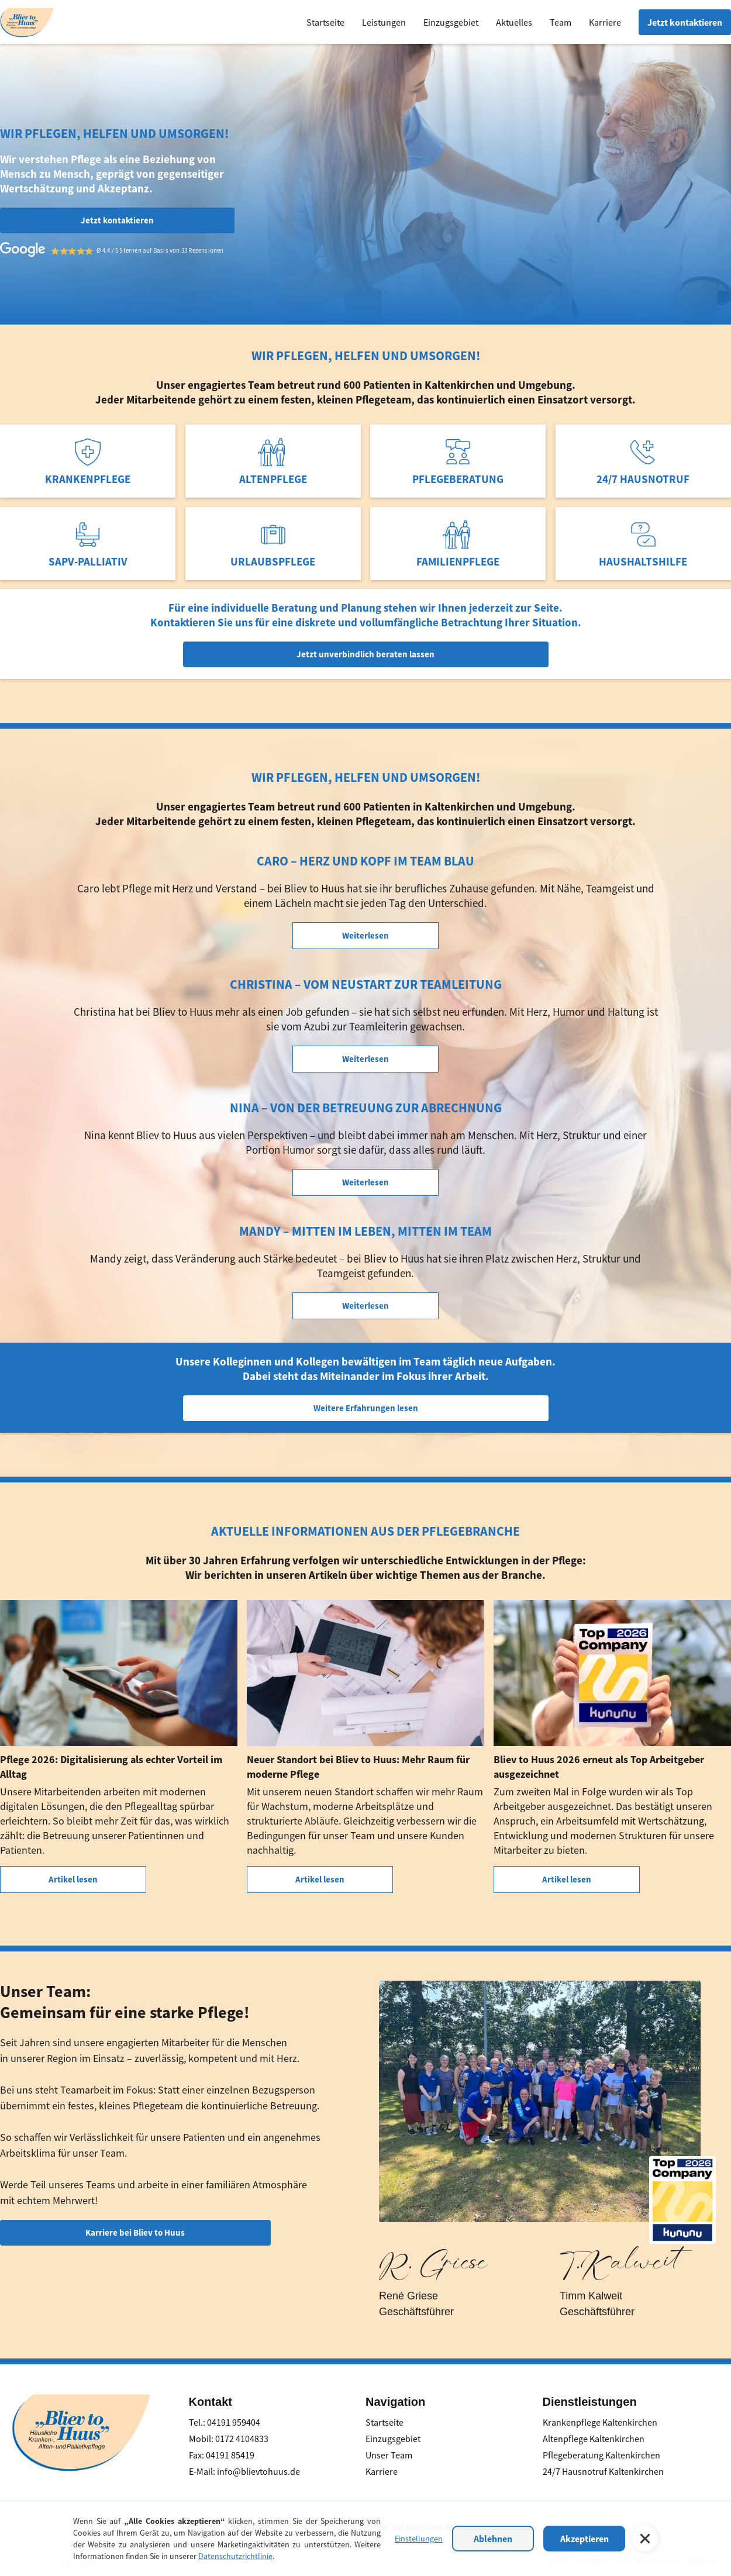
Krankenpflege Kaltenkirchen (600, 2422)
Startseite (325, 22)
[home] (27, 21)
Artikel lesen (73, 1879)
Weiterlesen (365, 935)
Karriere (605, 22)
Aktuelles (514, 22)
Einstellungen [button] (419, 2538)
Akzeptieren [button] (584, 2538)
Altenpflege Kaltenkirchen (593, 2438)
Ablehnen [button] (493, 2538)
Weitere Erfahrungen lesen (365, 1407)
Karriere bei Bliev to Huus (135, 2232)
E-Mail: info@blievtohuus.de (244, 2471)
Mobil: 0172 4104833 (228, 2438)
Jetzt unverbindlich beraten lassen (365, 654)
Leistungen (384, 22)
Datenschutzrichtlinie (235, 2556)
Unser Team (389, 2455)
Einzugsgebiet (450, 22)
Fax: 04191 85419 (221, 2455)
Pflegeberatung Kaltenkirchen (601, 2455)
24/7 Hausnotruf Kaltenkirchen (603, 2471)
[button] (645, 2538)
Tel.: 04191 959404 (224, 2422)
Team (560, 22)
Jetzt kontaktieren (684, 22)
